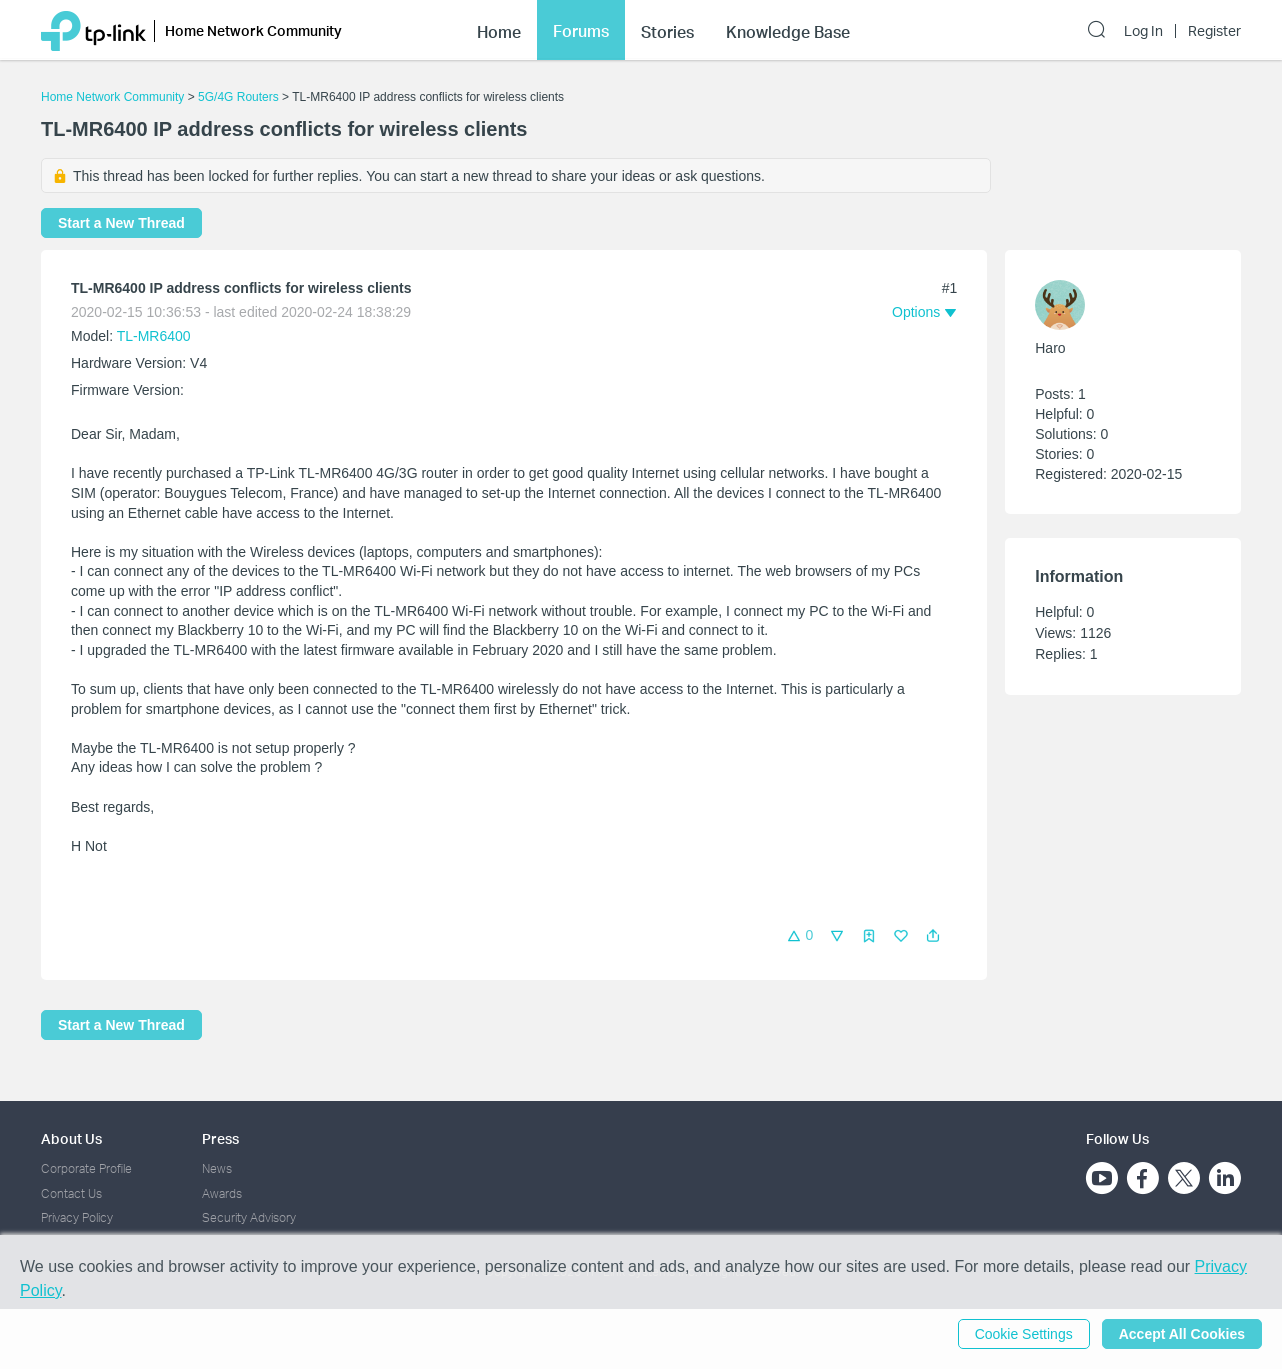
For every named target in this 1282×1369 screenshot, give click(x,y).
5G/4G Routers (238, 97)
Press (220, 1138)
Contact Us (71, 1193)
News (217, 1168)
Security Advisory (249, 1217)
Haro (1050, 348)
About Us (71, 1138)
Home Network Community (112, 97)
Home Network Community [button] (253, 30)
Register (1214, 31)
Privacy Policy (77, 1217)
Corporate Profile (86, 1168)
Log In (1143, 31)
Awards (222, 1193)
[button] (933, 936)
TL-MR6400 (154, 336)
